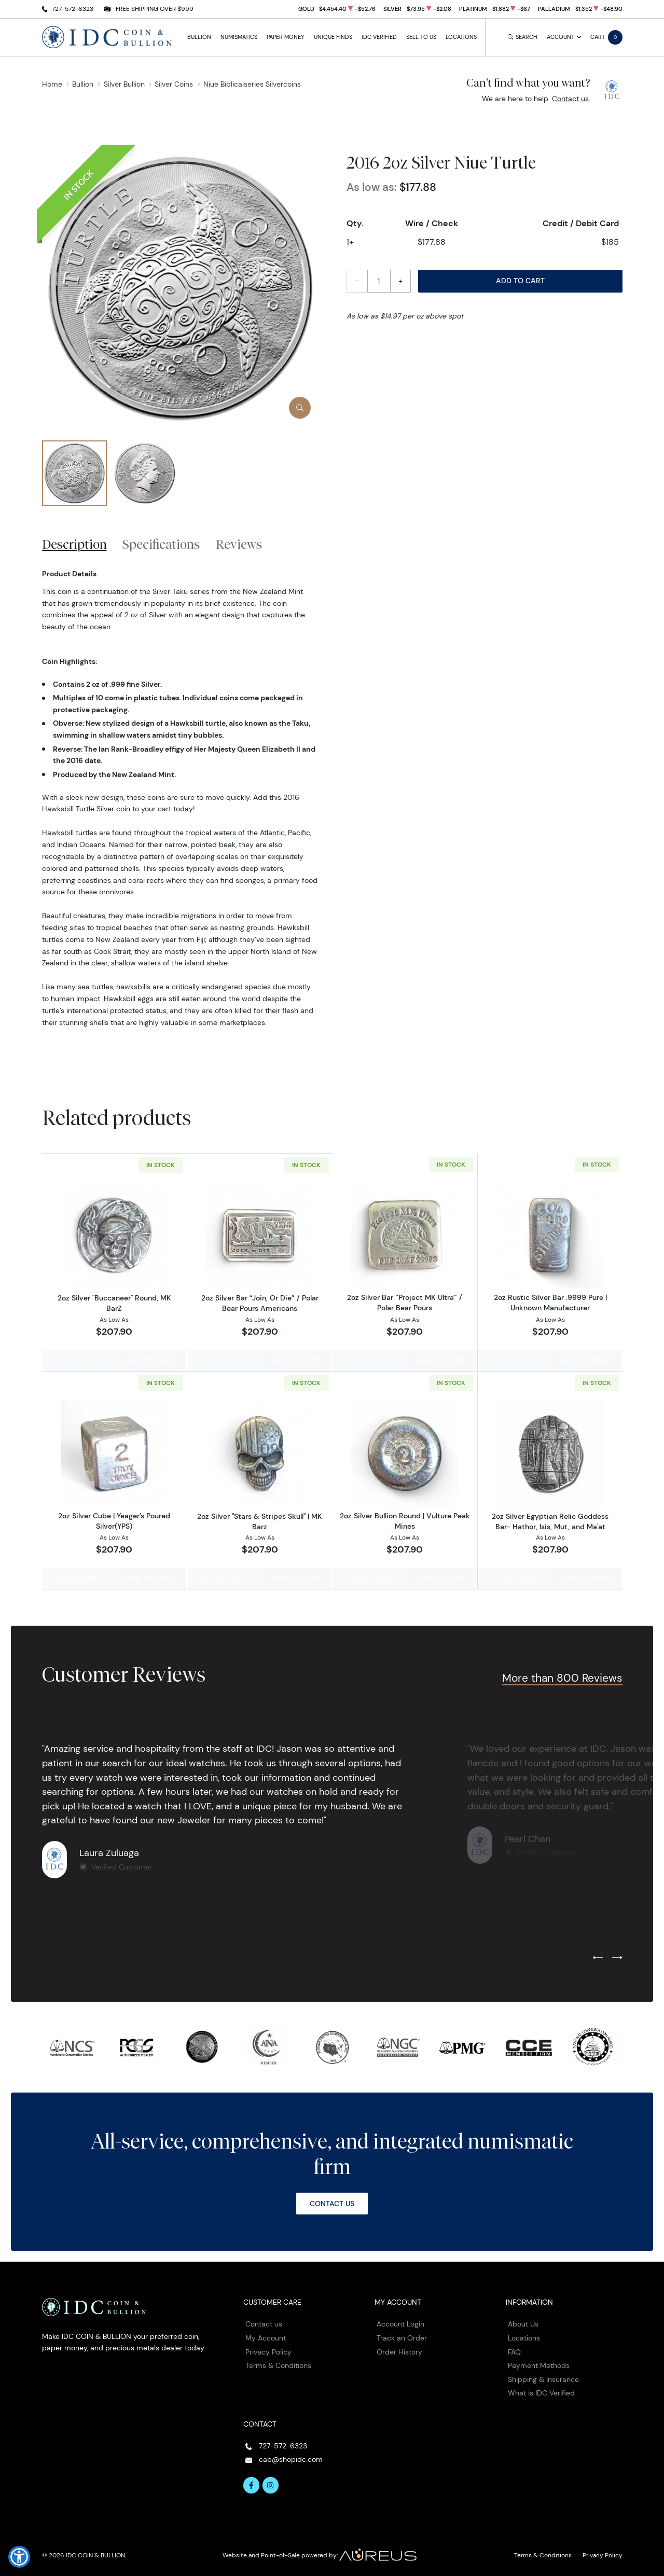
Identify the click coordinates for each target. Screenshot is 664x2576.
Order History (399, 2350)
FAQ (514, 2350)
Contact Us (332, 2202)
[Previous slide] (598, 1956)
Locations (461, 37)
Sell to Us (421, 37)
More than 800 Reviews (562, 1676)
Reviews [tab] (239, 544)
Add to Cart (520, 280)
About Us (523, 2323)
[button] (19, 2557)
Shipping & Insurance (543, 2378)
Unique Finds (333, 37)
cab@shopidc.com (291, 2458)
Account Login (400, 2323)
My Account (265, 2336)
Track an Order (402, 2336)
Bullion (199, 37)
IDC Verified (379, 37)
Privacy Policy (268, 2350)
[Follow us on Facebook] (251, 2484)
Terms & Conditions (278, 2364)
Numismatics (238, 37)
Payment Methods (539, 2364)
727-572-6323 (72, 8)
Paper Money (285, 37)
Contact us (570, 98)
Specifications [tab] (161, 544)
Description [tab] (74, 544)
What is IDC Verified (541, 2392)
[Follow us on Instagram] (270, 2484)
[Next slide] (617, 1956)
